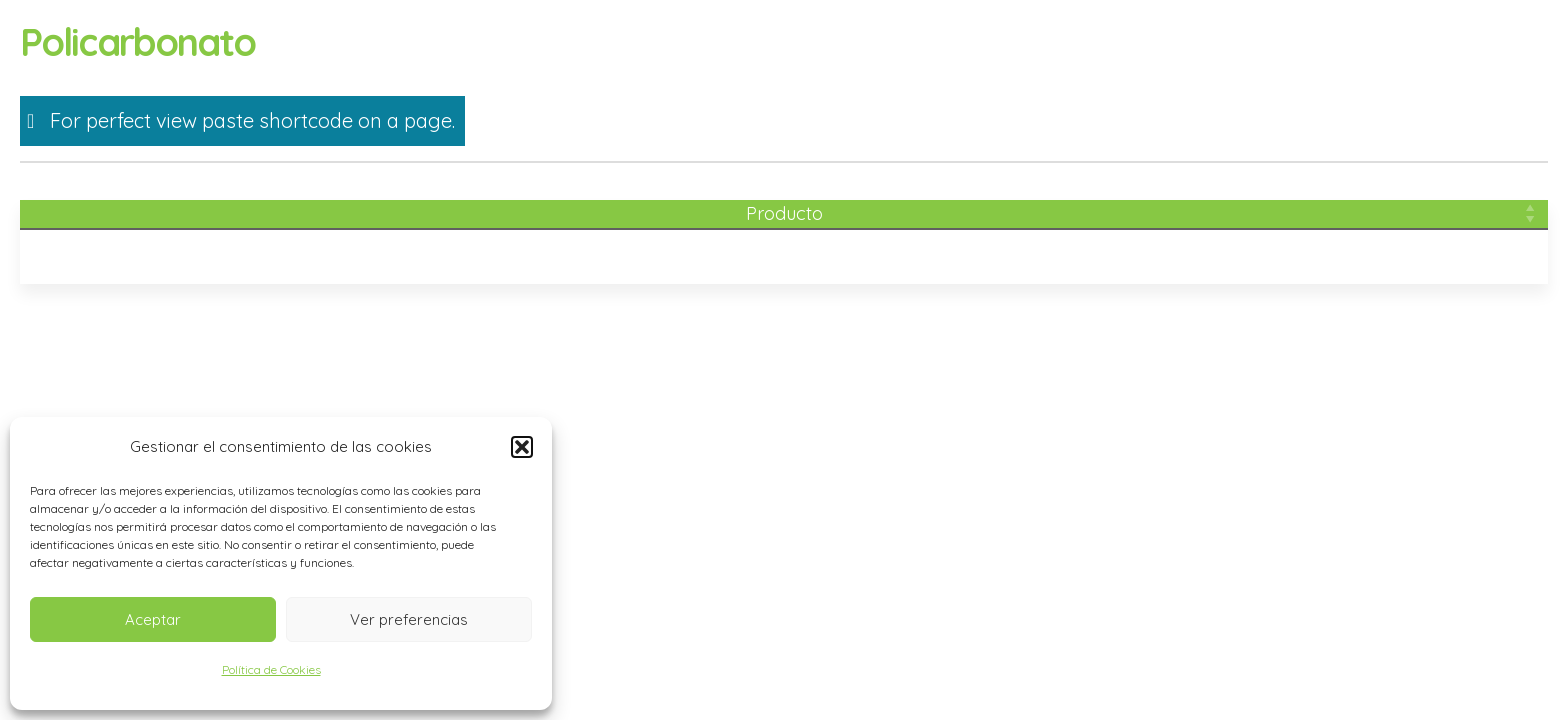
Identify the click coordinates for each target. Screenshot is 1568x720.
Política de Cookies (271, 669)
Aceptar (153, 619)
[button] (522, 447)
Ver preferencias (409, 619)
